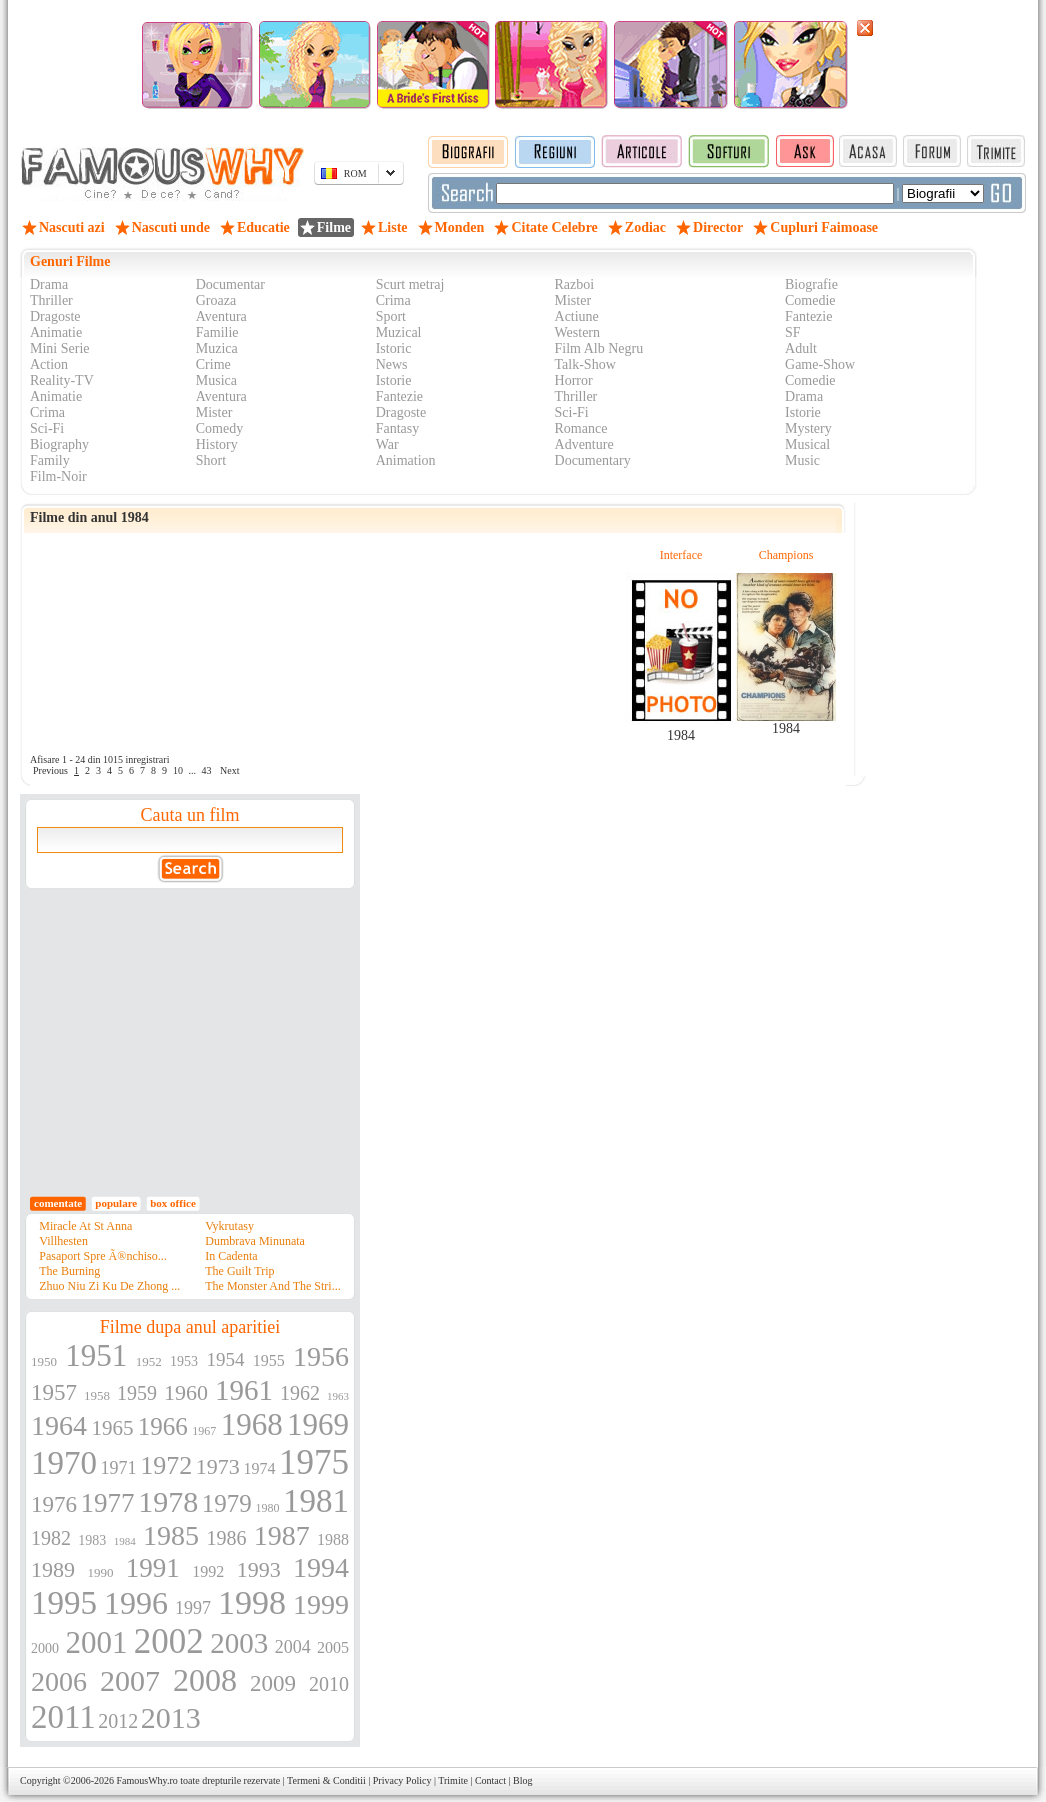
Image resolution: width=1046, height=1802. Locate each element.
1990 (100, 1572)
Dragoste (55, 316)
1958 (97, 1395)
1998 (252, 1602)
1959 (137, 1393)
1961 (244, 1390)
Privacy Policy (402, 1780)
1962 (300, 1393)
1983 (92, 1540)
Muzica (217, 348)
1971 (119, 1468)
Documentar (230, 284)
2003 (239, 1643)
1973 (218, 1466)
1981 (316, 1501)
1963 (338, 1396)
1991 (153, 1568)
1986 (226, 1538)
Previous (50, 770)
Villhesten (63, 1241)
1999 (321, 1604)
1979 (227, 1503)
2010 (329, 1684)
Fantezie (808, 316)
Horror (574, 380)
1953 (184, 1361)
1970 (64, 1463)
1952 (149, 1361)
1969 (318, 1424)
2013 (171, 1717)
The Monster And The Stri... (272, 1286)
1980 (267, 1508)
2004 (293, 1647)
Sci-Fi (572, 412)
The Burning (69, 1271)
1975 (314, 1462)
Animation (406, 460)
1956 (321, 1356)
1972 (166, 1465)
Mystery (808, 428)
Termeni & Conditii (326, 1780)
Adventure (584, 444)
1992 (208, 1571)
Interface (681, 555)
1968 (252, 1424)
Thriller (51, 300)
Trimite (453, 1780)
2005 (333, 1647)
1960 (186, 1392)
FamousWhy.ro (146, 1780)
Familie (217, 332)
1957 (54, 1392)
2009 (273, 1683)
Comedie (810, 300)
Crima (393, 300)
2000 (45, 1648)
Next (229, 770)
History (217, 444)
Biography (59, 444)
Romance (581, 428)
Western (578, 332)
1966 (163, 1426)
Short (211, 460)
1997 (193, 1608)
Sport (391, 316)
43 (207, 770)
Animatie (56, 332)
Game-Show (820, 364)
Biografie (811, 284)
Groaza (216, 300)
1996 (136, 1603)
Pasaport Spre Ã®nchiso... (102, 1256)
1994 (321, 1567)
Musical (807, 444)
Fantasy (398, 428)
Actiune (577, 316)
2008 (205, 1680)
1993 (259, 1569)
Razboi (575, 284)
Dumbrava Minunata (255, 1241)
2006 (59, 1681)
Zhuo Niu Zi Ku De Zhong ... (109, 1286)
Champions (786, 555)
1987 (282, 1535)
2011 (63, 1717)
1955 (269, 1360)
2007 (130, 1680)
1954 (225, 1359)
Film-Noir (58, 476)
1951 (96, 1355)
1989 (53, 1569)
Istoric (394, 348)
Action (49, 364)
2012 (118, 1721)
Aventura (221, 316)
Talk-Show (585, 364)
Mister (573, 300)
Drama (49, 284)
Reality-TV (62, 380)
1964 (59, 1425)
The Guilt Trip (239, 1271)
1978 (168, 1501)
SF (793, 332)
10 (178, 770)
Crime (213, 364)
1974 (259, 1468)
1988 (333, 1539)
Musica (216, 380)
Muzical (399, 332)
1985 (171, 1535)
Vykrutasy (229, 1226)
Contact (490, 1780)
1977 (108, 1503)
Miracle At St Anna (85, 1226)
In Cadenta (231, 1256)
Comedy (219, 428)
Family (50, 460)
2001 (96, 1642)
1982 (51, 1538)
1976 (54, 1504)
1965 (112, 1428)
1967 (204, 1431)
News (392, 364)
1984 (681, 735)
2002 (169, 1641)
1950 (44, 1361)
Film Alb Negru (599, 348)
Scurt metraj (410, 284)
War (387, 444)
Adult (801, 348)
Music (802, 460)
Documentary (593, 460)
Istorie (394, 380)
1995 (64, 1603)
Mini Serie (60, 348)
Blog (522, 1780)
